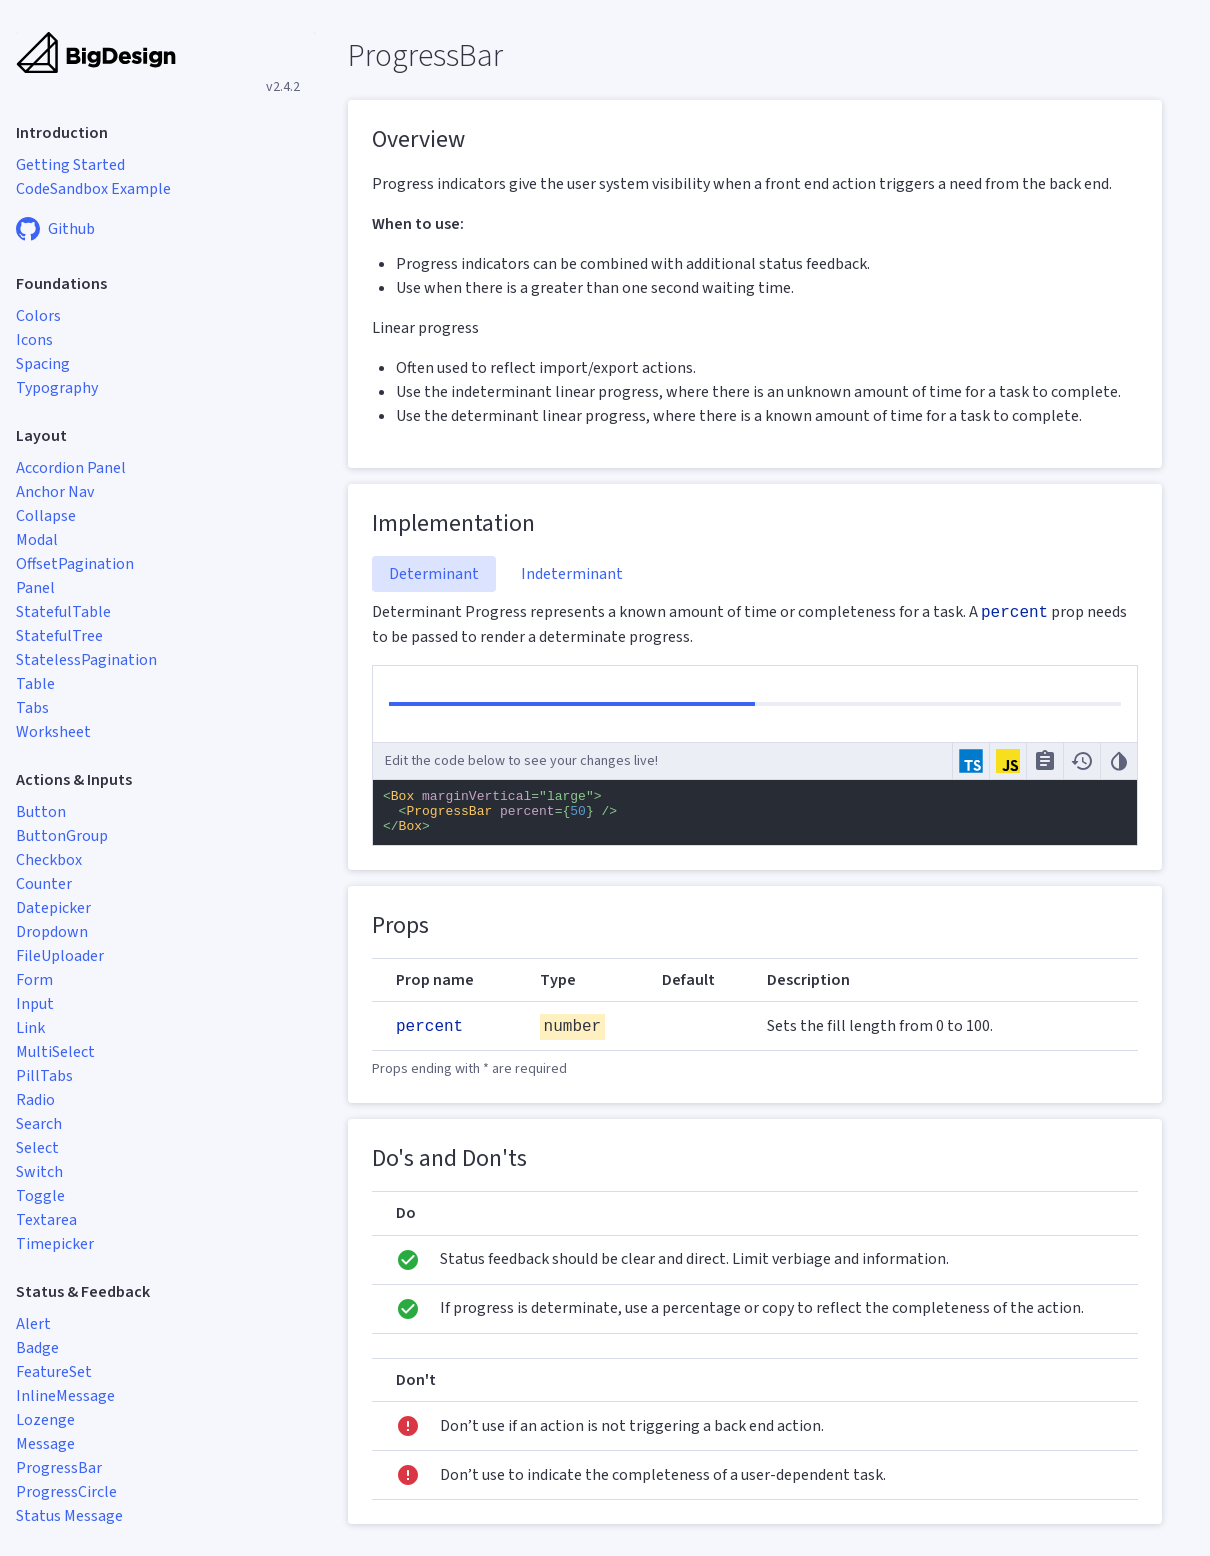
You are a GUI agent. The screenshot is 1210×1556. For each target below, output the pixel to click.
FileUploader (60, 956)
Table (35, 684)
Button (41, 812)
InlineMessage (65, 1396)
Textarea (46, 1220)
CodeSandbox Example (93, 189)
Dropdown (52, 932)
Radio (35, 1100)
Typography (57, 388)
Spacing (43, 364)
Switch (39, 1172)
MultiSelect (55, 1052)
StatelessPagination (86, 660)
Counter (44, 884)
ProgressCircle (66, 1492)
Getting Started (70, 165)
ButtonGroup (62, 836)
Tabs (32, 708)
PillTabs (44, 1076)
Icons (34, 340)
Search (39, 1124)
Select (37, 1148)
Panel (35, 588)
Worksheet (53, 732)
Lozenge (45, 1420)
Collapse (46, 516)
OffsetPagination (75, 564)
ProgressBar (59, 1468)
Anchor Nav (55, 492)
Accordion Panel (71, 468)
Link (30, 1028)
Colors (38, 316)
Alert (33, 1324)
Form (34, 980)
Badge (37, 1348)
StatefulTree (59, 636)
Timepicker (55, 1244)
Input (35, 1004)
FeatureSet (54, 1372)
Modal (37, 540)
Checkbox (49, 860)
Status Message (69, 1516)
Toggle (40, 1196)
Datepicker (53, 908)
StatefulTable (63, 612)
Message (45, 1444)
